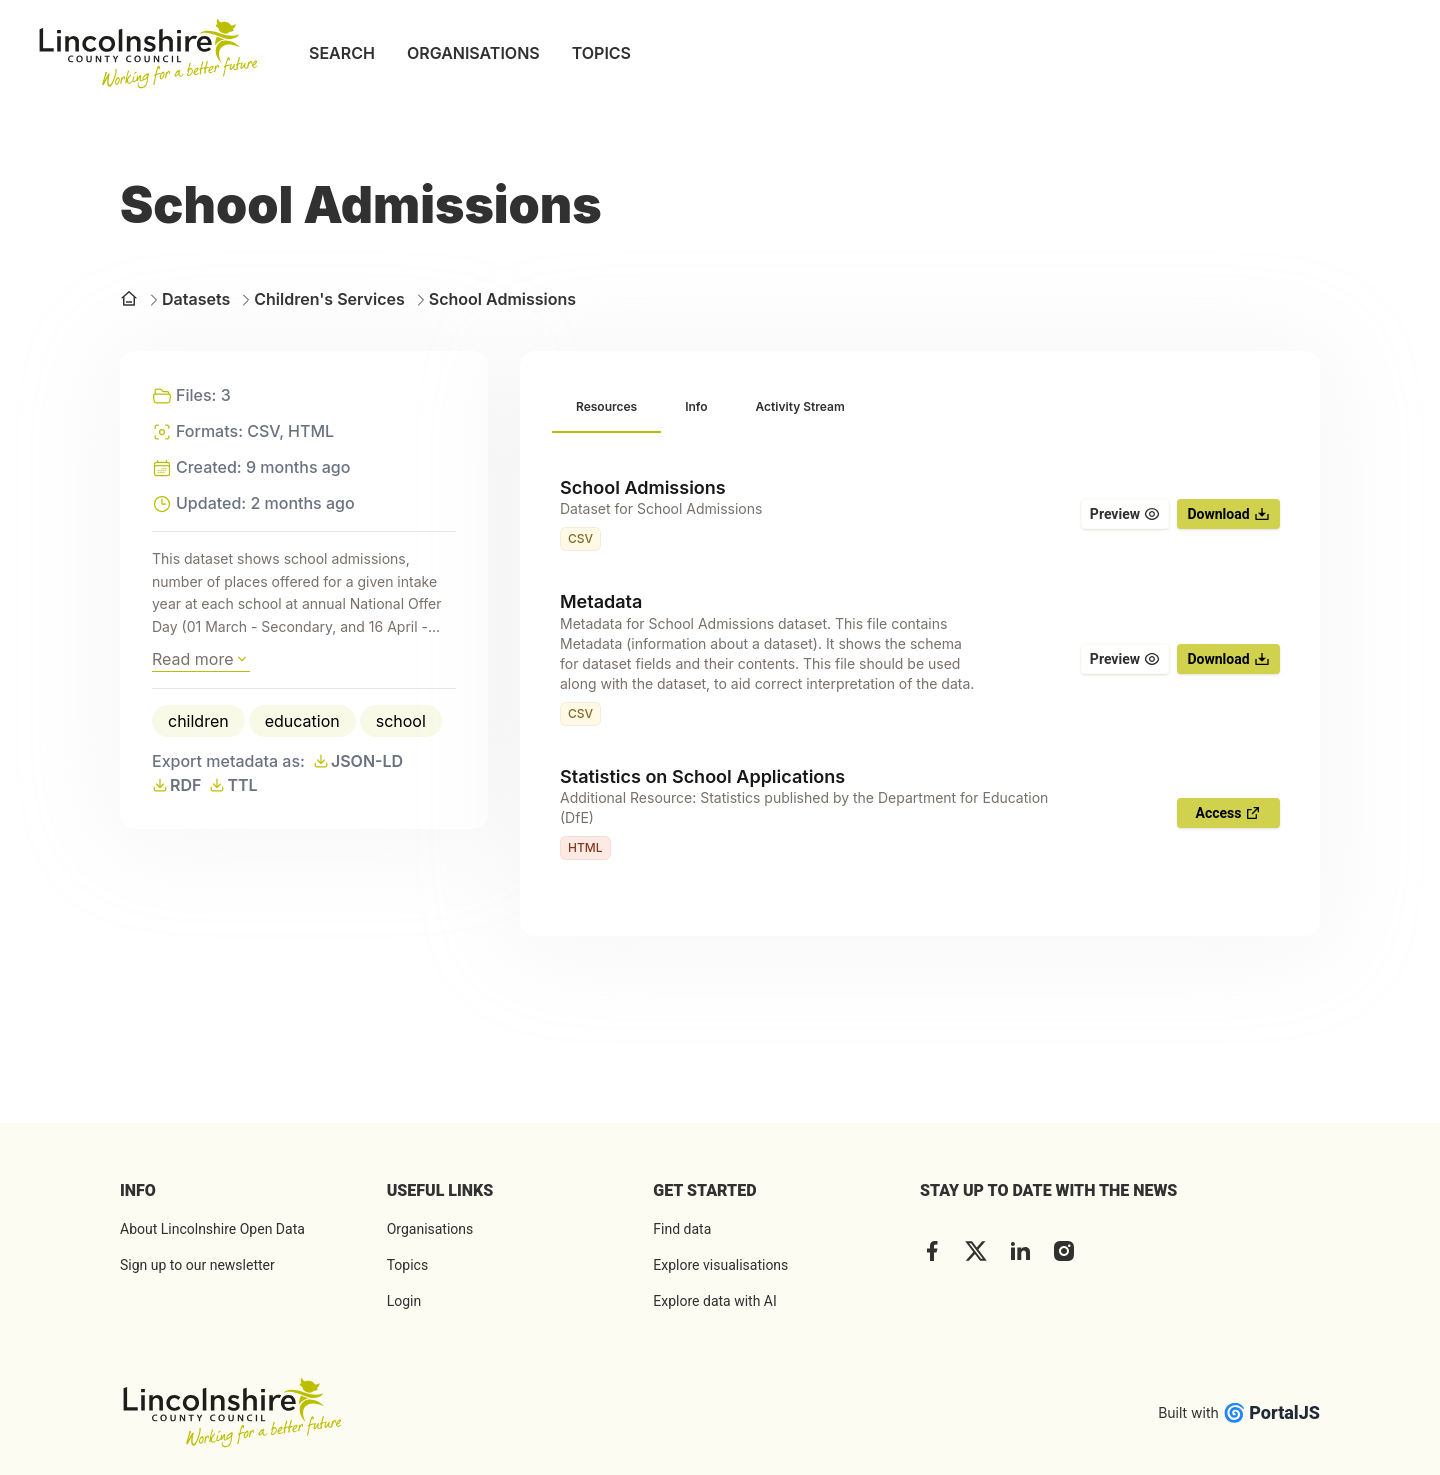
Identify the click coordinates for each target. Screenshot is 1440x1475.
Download (1228, 514)
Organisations (430, 1229)
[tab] (606, 408)
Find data (682, 1229)
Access (1229, 813)
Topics (407, 1265)
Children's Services (321, 299)
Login (404, 1301)
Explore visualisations (720, 1265)
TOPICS (601, 53)
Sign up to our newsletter (197, 1265)
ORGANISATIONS (473, 53)
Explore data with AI (714, 1301)
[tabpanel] (920, 669)
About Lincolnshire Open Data (212, 1229)
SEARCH (342, 53)
